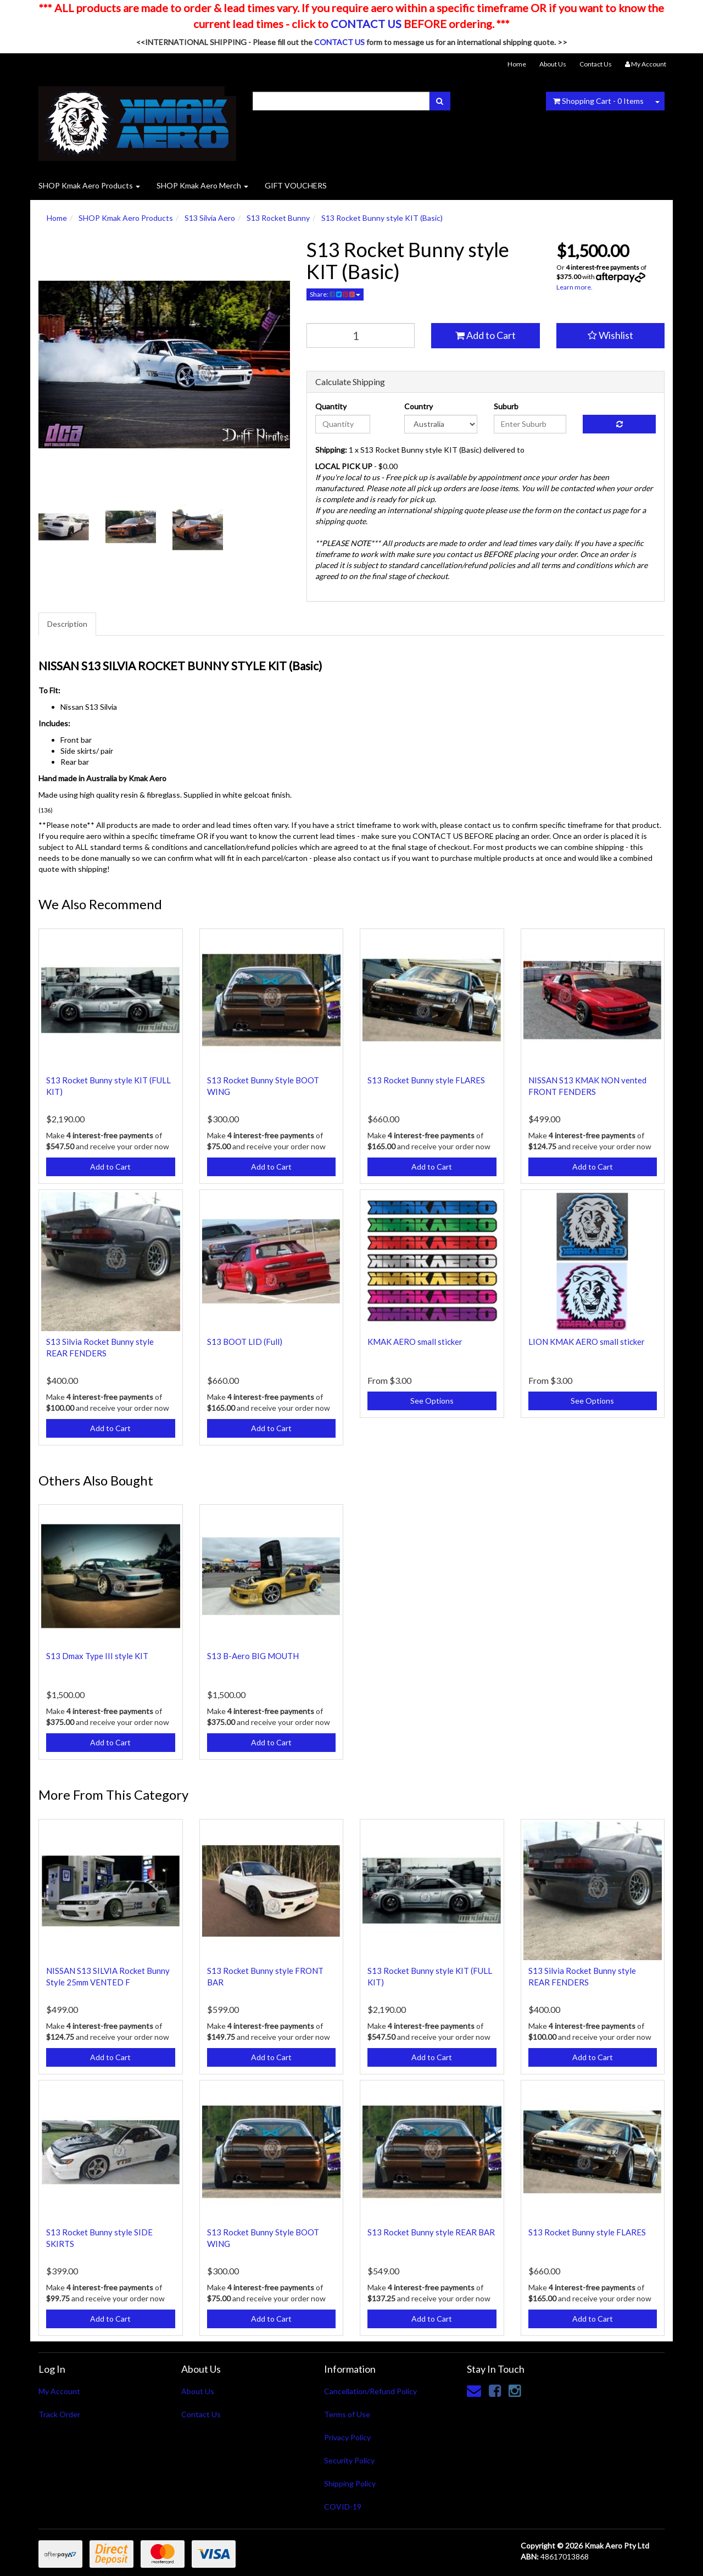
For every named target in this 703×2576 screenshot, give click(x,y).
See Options (432, 1400)
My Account (59, 2391)
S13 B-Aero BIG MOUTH (253, 1656)
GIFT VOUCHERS (296, 185)
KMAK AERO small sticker (414, 1342)
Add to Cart (485, 335)
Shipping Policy (350, 2483)
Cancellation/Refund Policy (370, 2391)
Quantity (331, 406)
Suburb (506, 406)
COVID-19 (342, 2506)
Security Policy (349, 2460)
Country (418, 406)
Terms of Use (347, 2414)
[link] (495, 2390)
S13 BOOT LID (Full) (244, 1342)
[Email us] (474, 2390)
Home (516, 64)
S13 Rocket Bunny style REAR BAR (431, 2232)
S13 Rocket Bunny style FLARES (426, 1080)
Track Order (59, 2414)
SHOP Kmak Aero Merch (202, 185)
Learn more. (574, 287)
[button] (610, 335)
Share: (335, 294)
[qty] (360, 335)
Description (67, 623)
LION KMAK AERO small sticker (586, 1342)
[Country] (440, 424)
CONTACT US (366, 23)
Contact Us (595, 64)
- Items (598, 100)
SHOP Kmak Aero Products (89, 185)
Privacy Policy (347, 2437)
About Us (552, 64)
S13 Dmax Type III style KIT (97, 1656)
